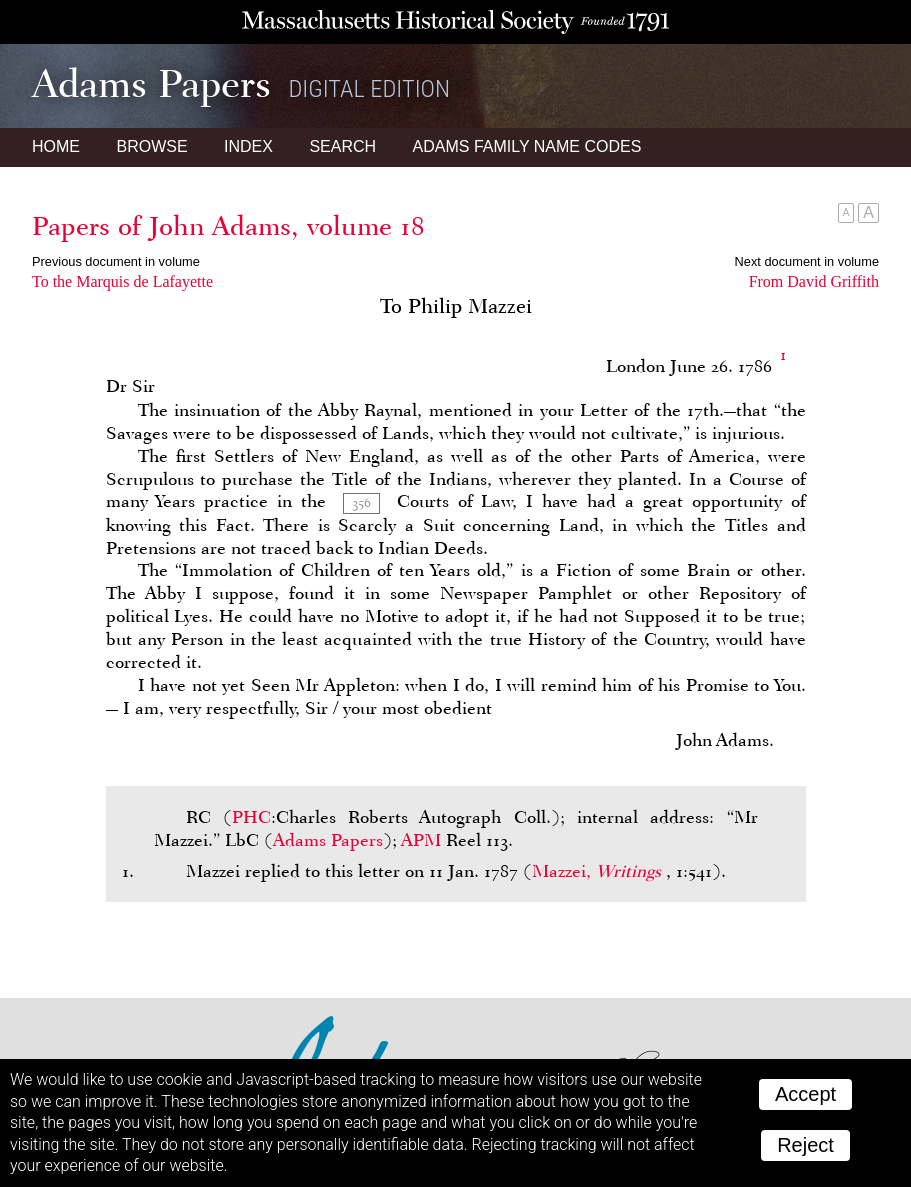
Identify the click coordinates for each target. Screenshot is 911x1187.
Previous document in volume (116, 261)
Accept (805, 1094)
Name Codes (527, 146)
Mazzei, (599, 871)
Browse (151, 146)
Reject (805, 1145)
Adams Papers (328, 840)
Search (342, 146)
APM (421, 840)
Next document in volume (807, 261)
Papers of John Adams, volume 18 (228, 226)
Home (56, 146)
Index (248, 146)
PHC (251, 817)
